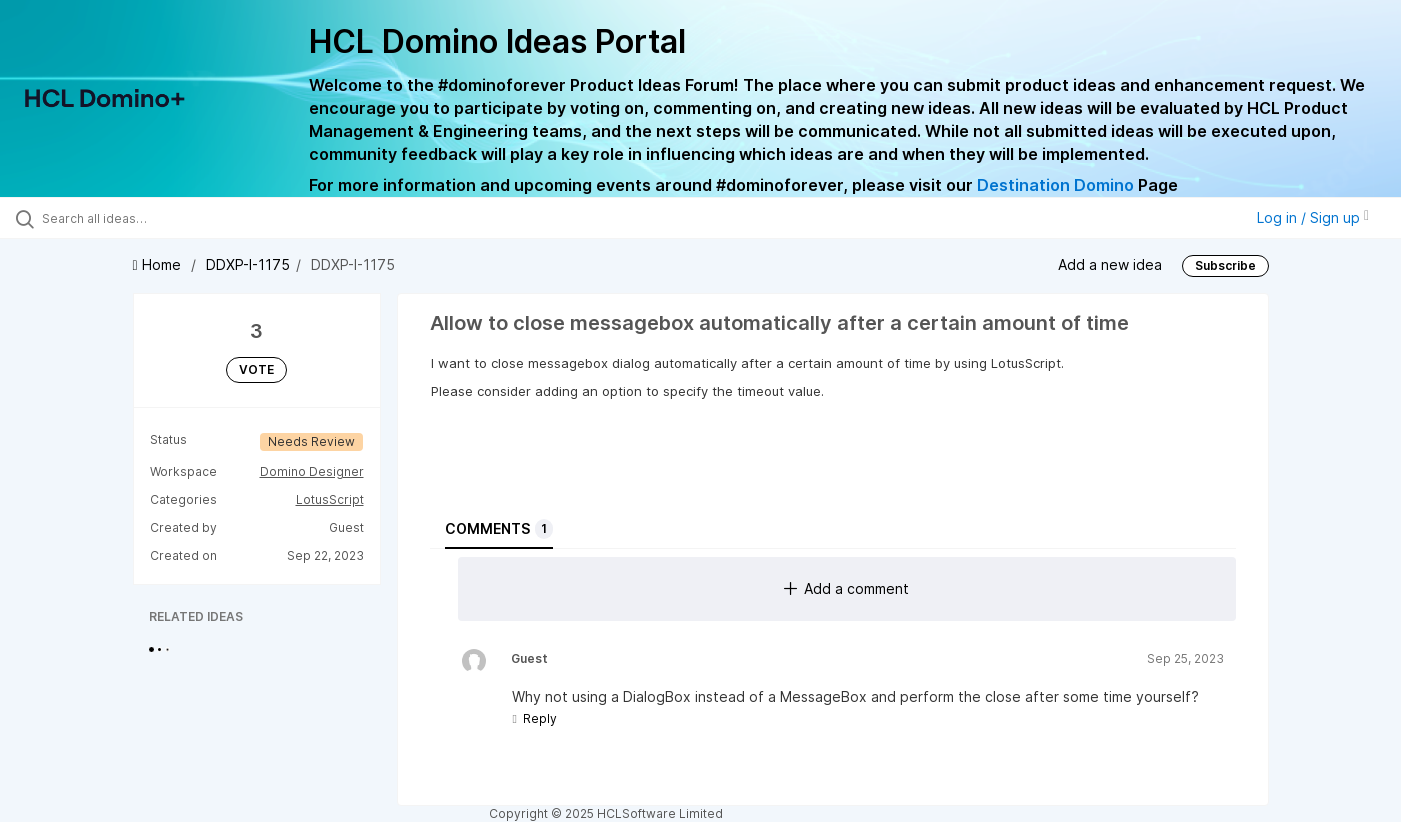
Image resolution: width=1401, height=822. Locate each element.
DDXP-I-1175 (248, 264)
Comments (499, 529)
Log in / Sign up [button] (1313, 217)
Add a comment (846, 588)
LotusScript (330, 499)
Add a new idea (1110, 264)
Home (159, 264)
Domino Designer (312, 471)
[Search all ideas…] (165, 218)
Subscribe (1225, 265)
